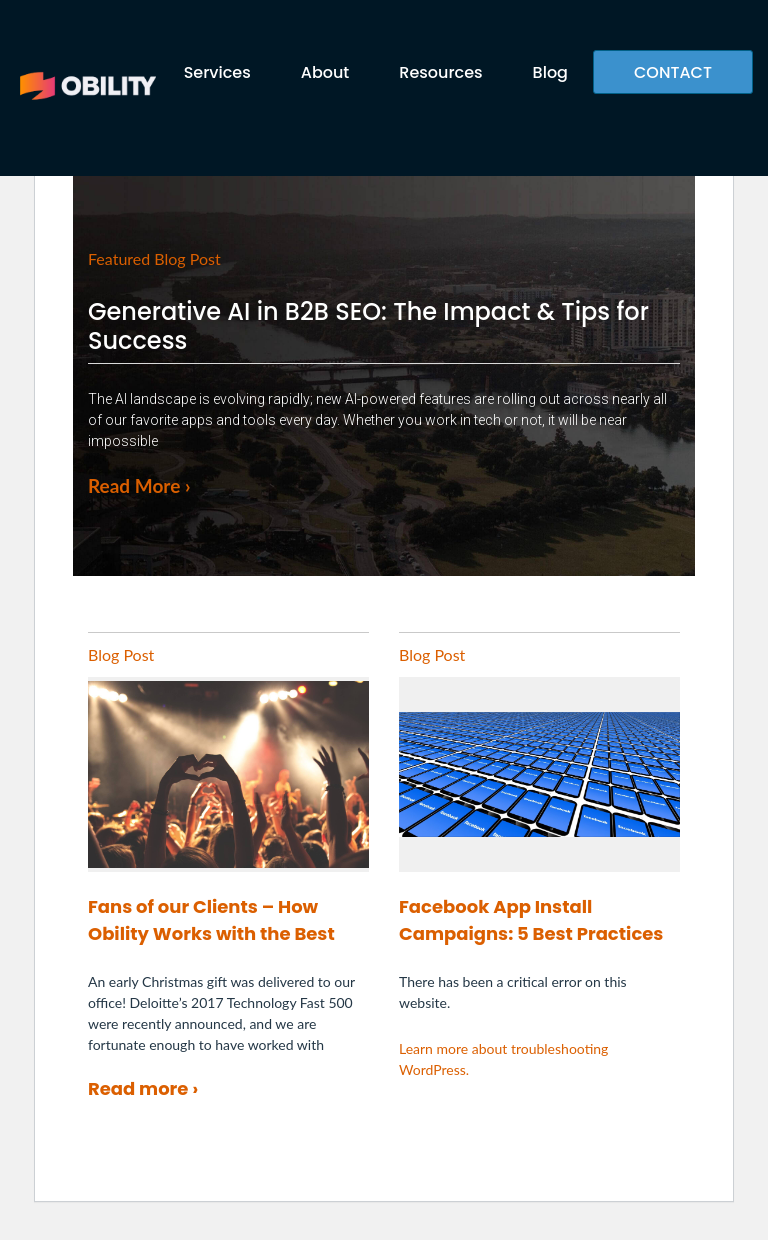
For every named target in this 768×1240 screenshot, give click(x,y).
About (325, 73)
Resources (440, 73)
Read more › (143, 1088)
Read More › (139, 485)
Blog (550, 73)
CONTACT (673, 72)
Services (217, 73)
